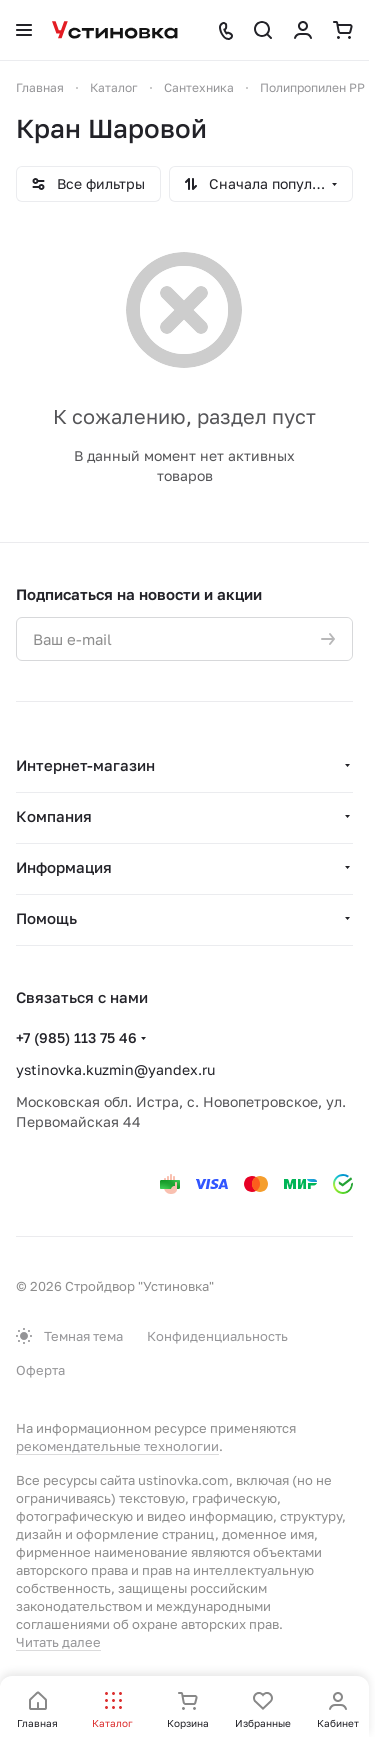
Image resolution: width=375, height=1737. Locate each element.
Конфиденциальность (217, 1336)
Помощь (46, 918)
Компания (54, 816)
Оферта (40, 1370)
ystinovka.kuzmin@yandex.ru (115, 1069)
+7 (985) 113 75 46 (76, 1037)
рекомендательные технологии (117, 1446)
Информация (64, 867)
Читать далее (58, 1642)
